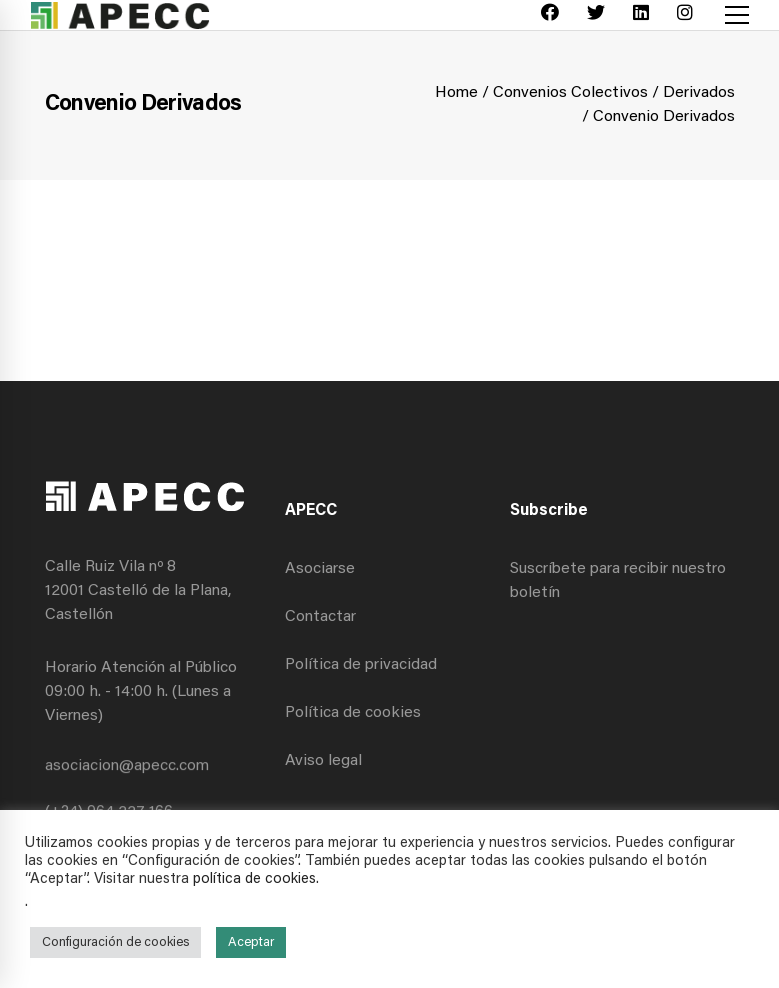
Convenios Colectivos (570, 93)
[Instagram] (685, 15)
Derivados (699, 93)
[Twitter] (596, 15)
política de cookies (254, 879)
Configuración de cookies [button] (115, 942)
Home (456, 93)
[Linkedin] (641, 15)
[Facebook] (550, 15)
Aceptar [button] (251, 942)
